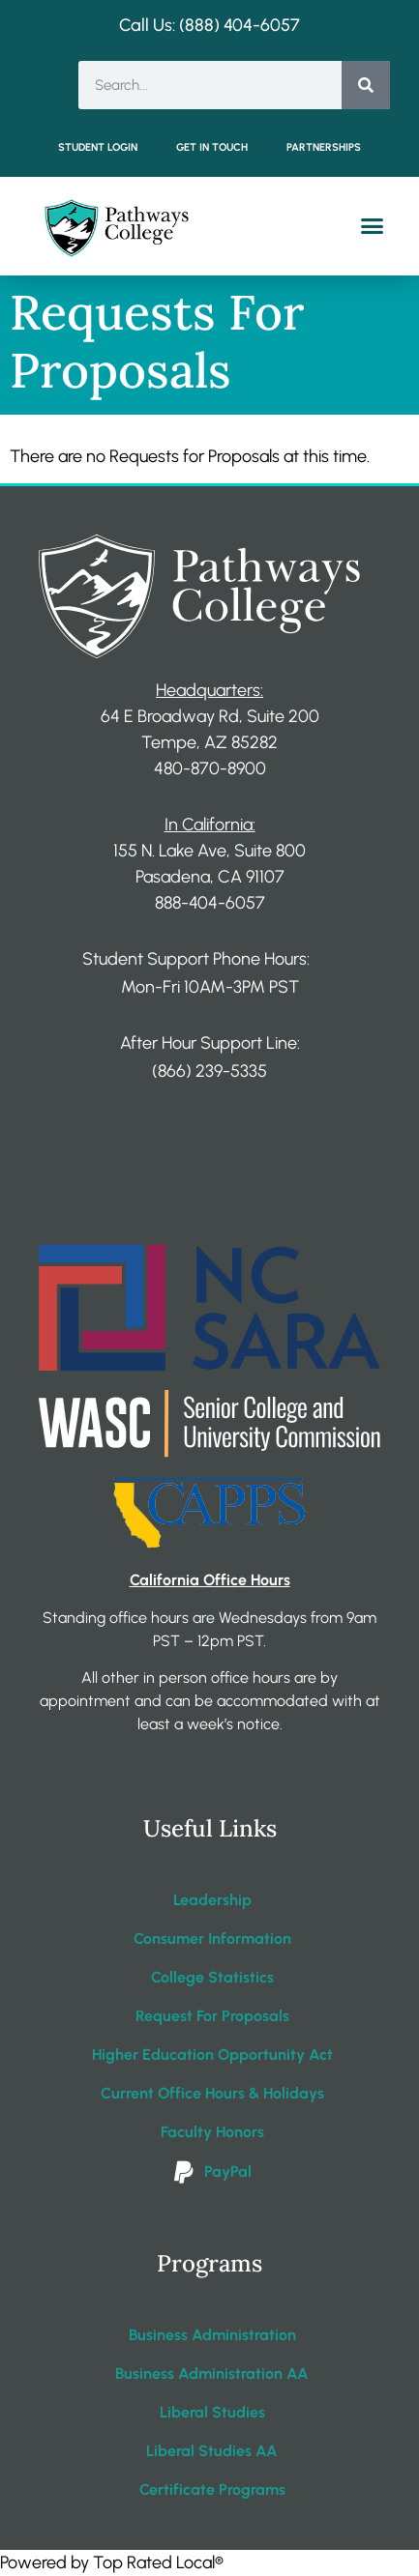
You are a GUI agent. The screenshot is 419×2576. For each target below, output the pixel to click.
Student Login (97, 147)
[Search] (366, 85)
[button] (372, 226)
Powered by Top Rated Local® (112, 2562)
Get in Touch (212, 147)
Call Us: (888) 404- (189, 25)
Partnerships (323, 147)
